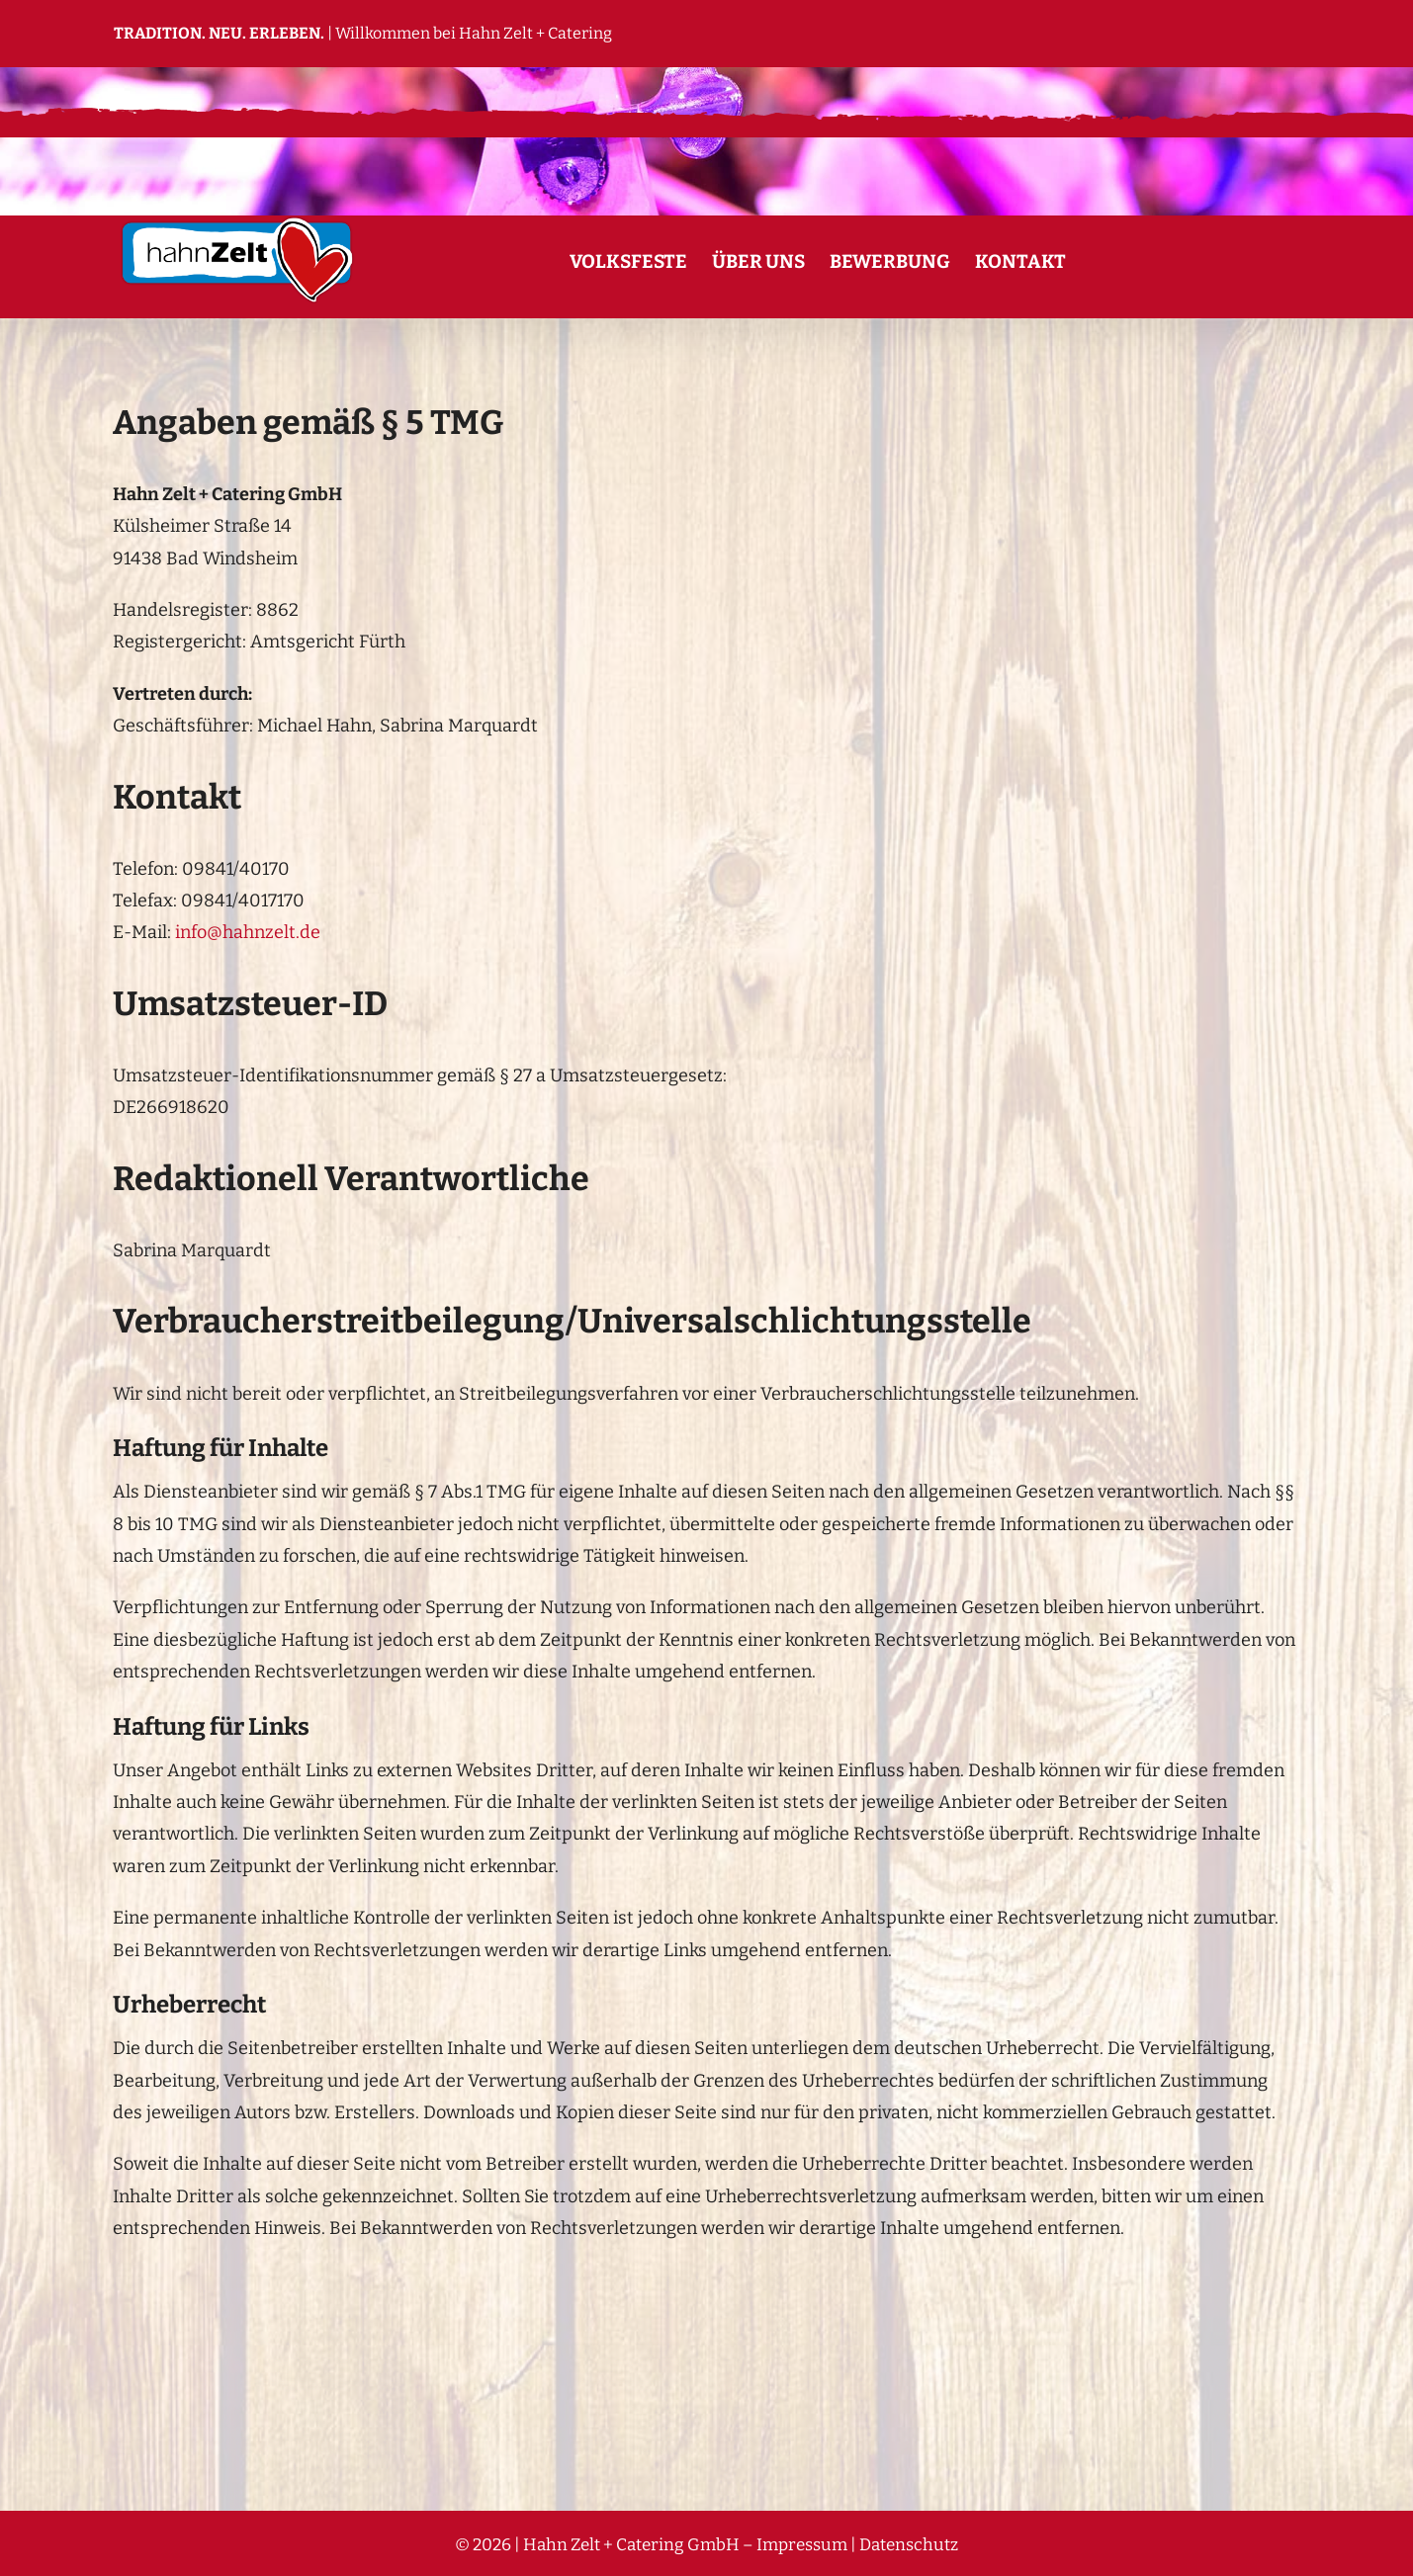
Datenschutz (908, 2544)
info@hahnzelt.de (247, 932)
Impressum (801, 2544)
